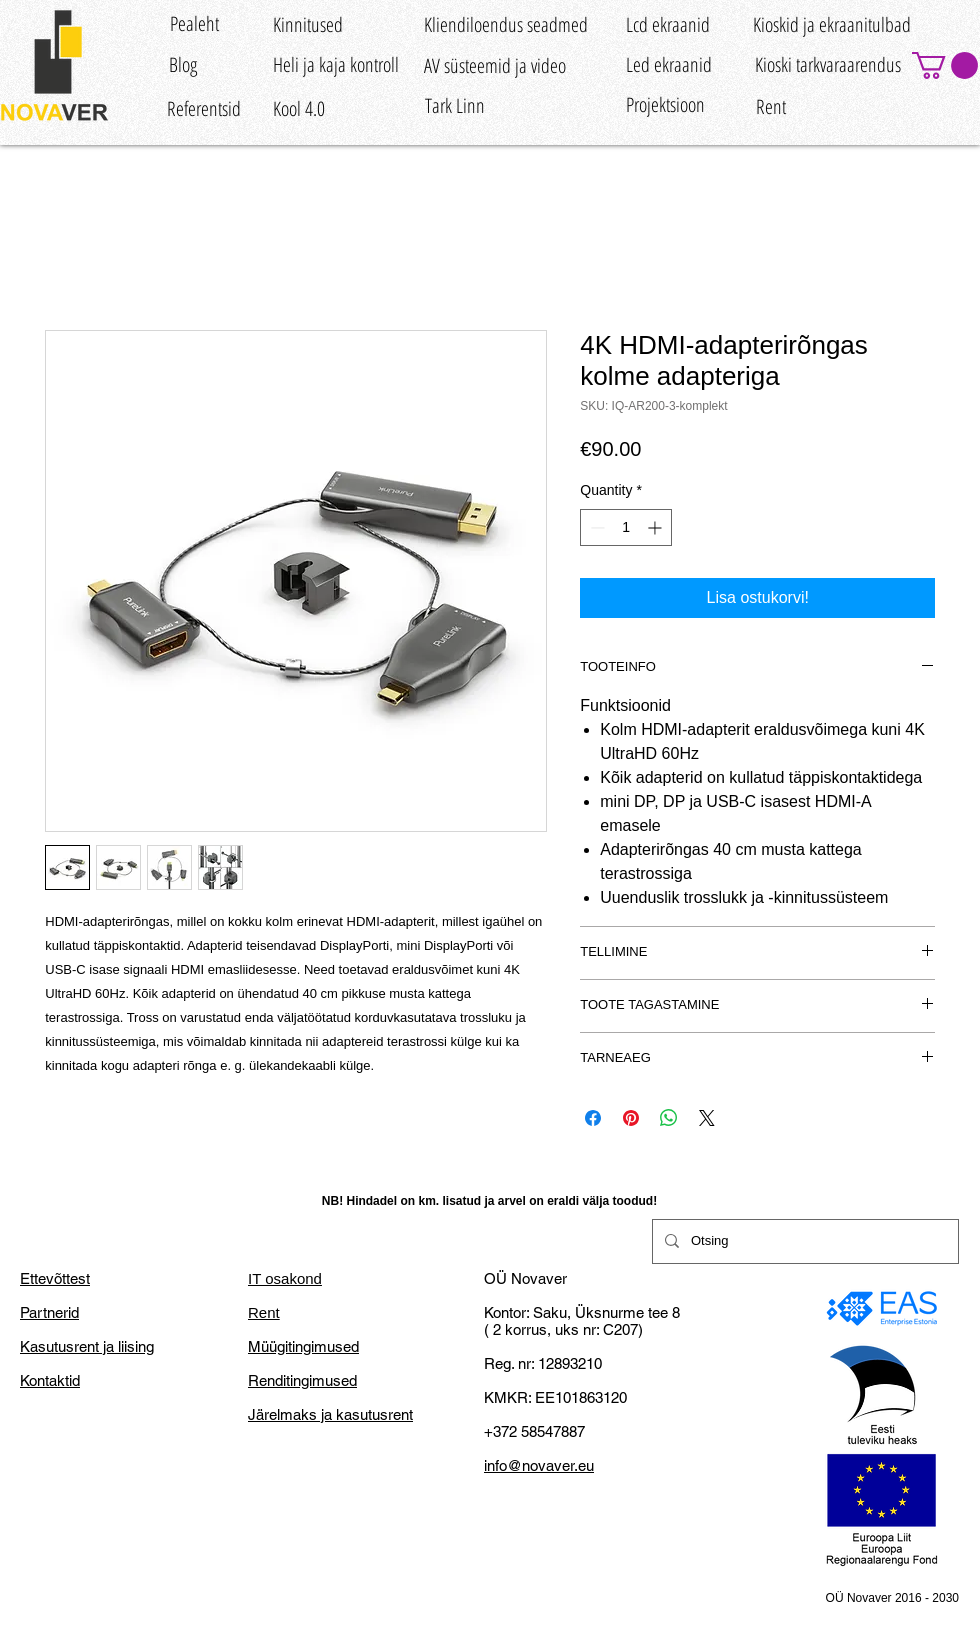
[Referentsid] (204, 109)
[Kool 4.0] (299, 109)
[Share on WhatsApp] (669, 1118)
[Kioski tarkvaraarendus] (827, 64)
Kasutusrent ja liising (87, 1346)
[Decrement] (595, 527)
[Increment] (656, 527)
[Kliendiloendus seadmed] (506, 24)
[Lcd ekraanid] (668, 24)
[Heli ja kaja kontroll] (336, 64)
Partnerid (49, 1312)
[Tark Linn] (454, 105)
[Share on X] (707, 1118)
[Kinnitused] (308, 24)
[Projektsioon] (665, 104)
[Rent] (771, 107)
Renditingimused (302, 1380)
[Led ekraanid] (669, 64)
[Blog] (182, 64)
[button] (945, 65)
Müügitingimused (303, 1346)
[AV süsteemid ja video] (495, 65)
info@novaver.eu (539, 1465)
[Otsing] (803, 1241)
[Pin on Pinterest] (631, 1118)
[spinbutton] (626, 527)
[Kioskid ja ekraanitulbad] (832, 24)
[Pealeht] (194, 23)
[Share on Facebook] (593, 1118)
